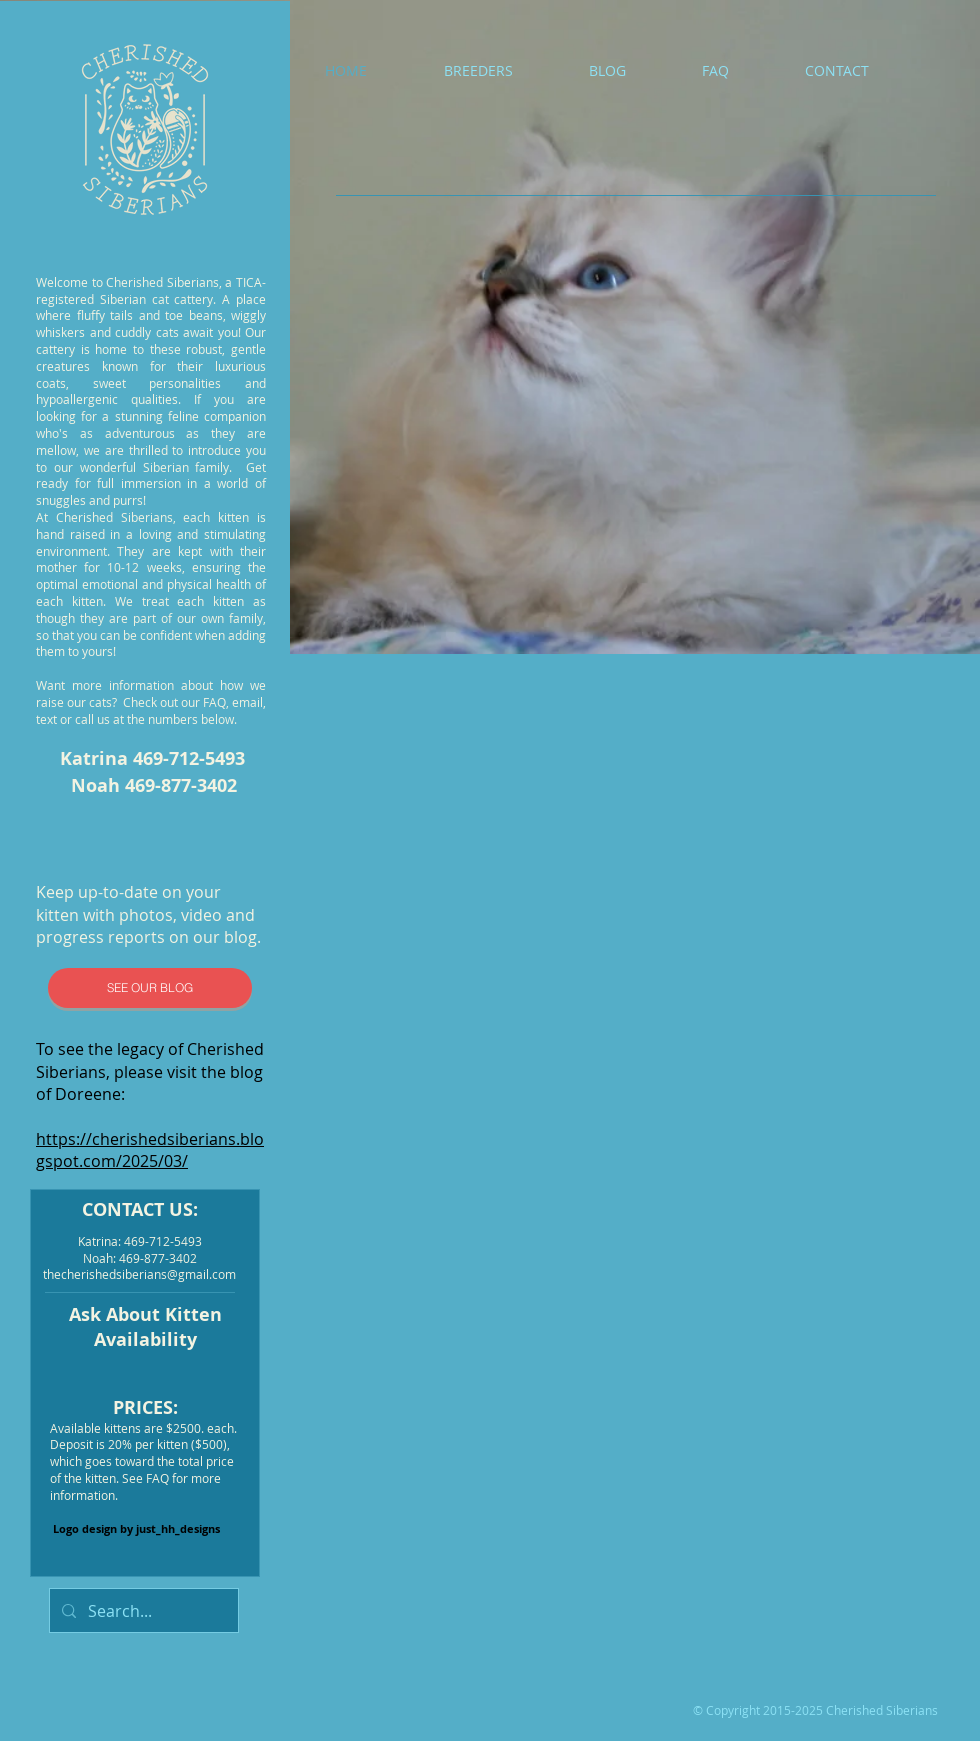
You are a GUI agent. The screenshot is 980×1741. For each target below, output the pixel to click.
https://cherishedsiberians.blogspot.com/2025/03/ (150, 1150)
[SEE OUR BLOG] (150, 988)
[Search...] (142, 1610)
